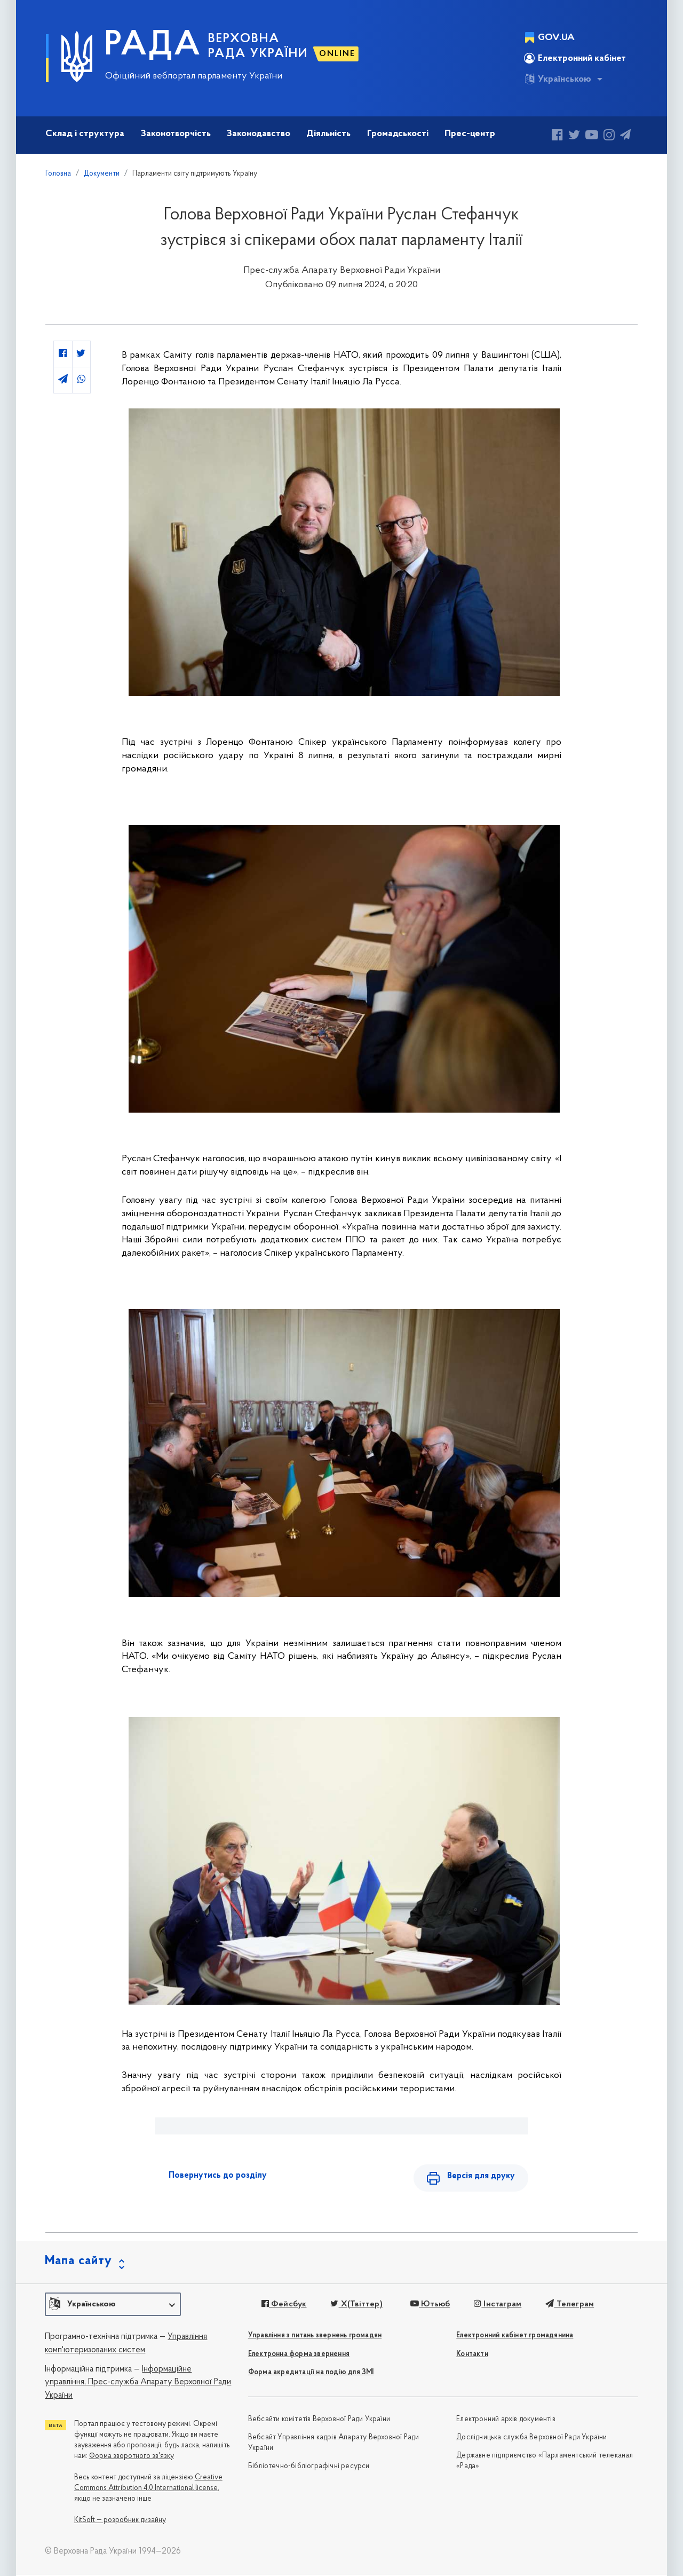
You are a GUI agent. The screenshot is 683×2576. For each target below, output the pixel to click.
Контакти (472, 2355)
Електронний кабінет (575, 58)
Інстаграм (496, 2305)
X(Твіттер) (356, 2305)
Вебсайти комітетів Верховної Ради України (319, 2420)
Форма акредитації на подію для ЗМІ (311, 2373)
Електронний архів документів (505, 2420)
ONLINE (337, 54)
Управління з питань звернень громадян (315, 2337)
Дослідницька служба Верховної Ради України (531, 2439)
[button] (113, 2305)
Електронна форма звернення (299, 2355)
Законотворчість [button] (176, 134)
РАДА (153, 45)
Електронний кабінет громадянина (514, 2337)
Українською (557, 79)
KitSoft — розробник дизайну (120, 2521)
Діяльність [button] (328, 134)
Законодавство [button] (258, 134)
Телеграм (568, 2305)
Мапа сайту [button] (78, 2262)
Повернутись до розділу (218, 2175)
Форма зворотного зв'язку (131, 2457)
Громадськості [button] (397, 134)
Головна (58, 174)
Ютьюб (429, 2305)
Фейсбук (283, 2305)
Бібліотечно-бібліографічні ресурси (309, 2467)
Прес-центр (469, 134)
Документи (102, 174)
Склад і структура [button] (84, 134)
